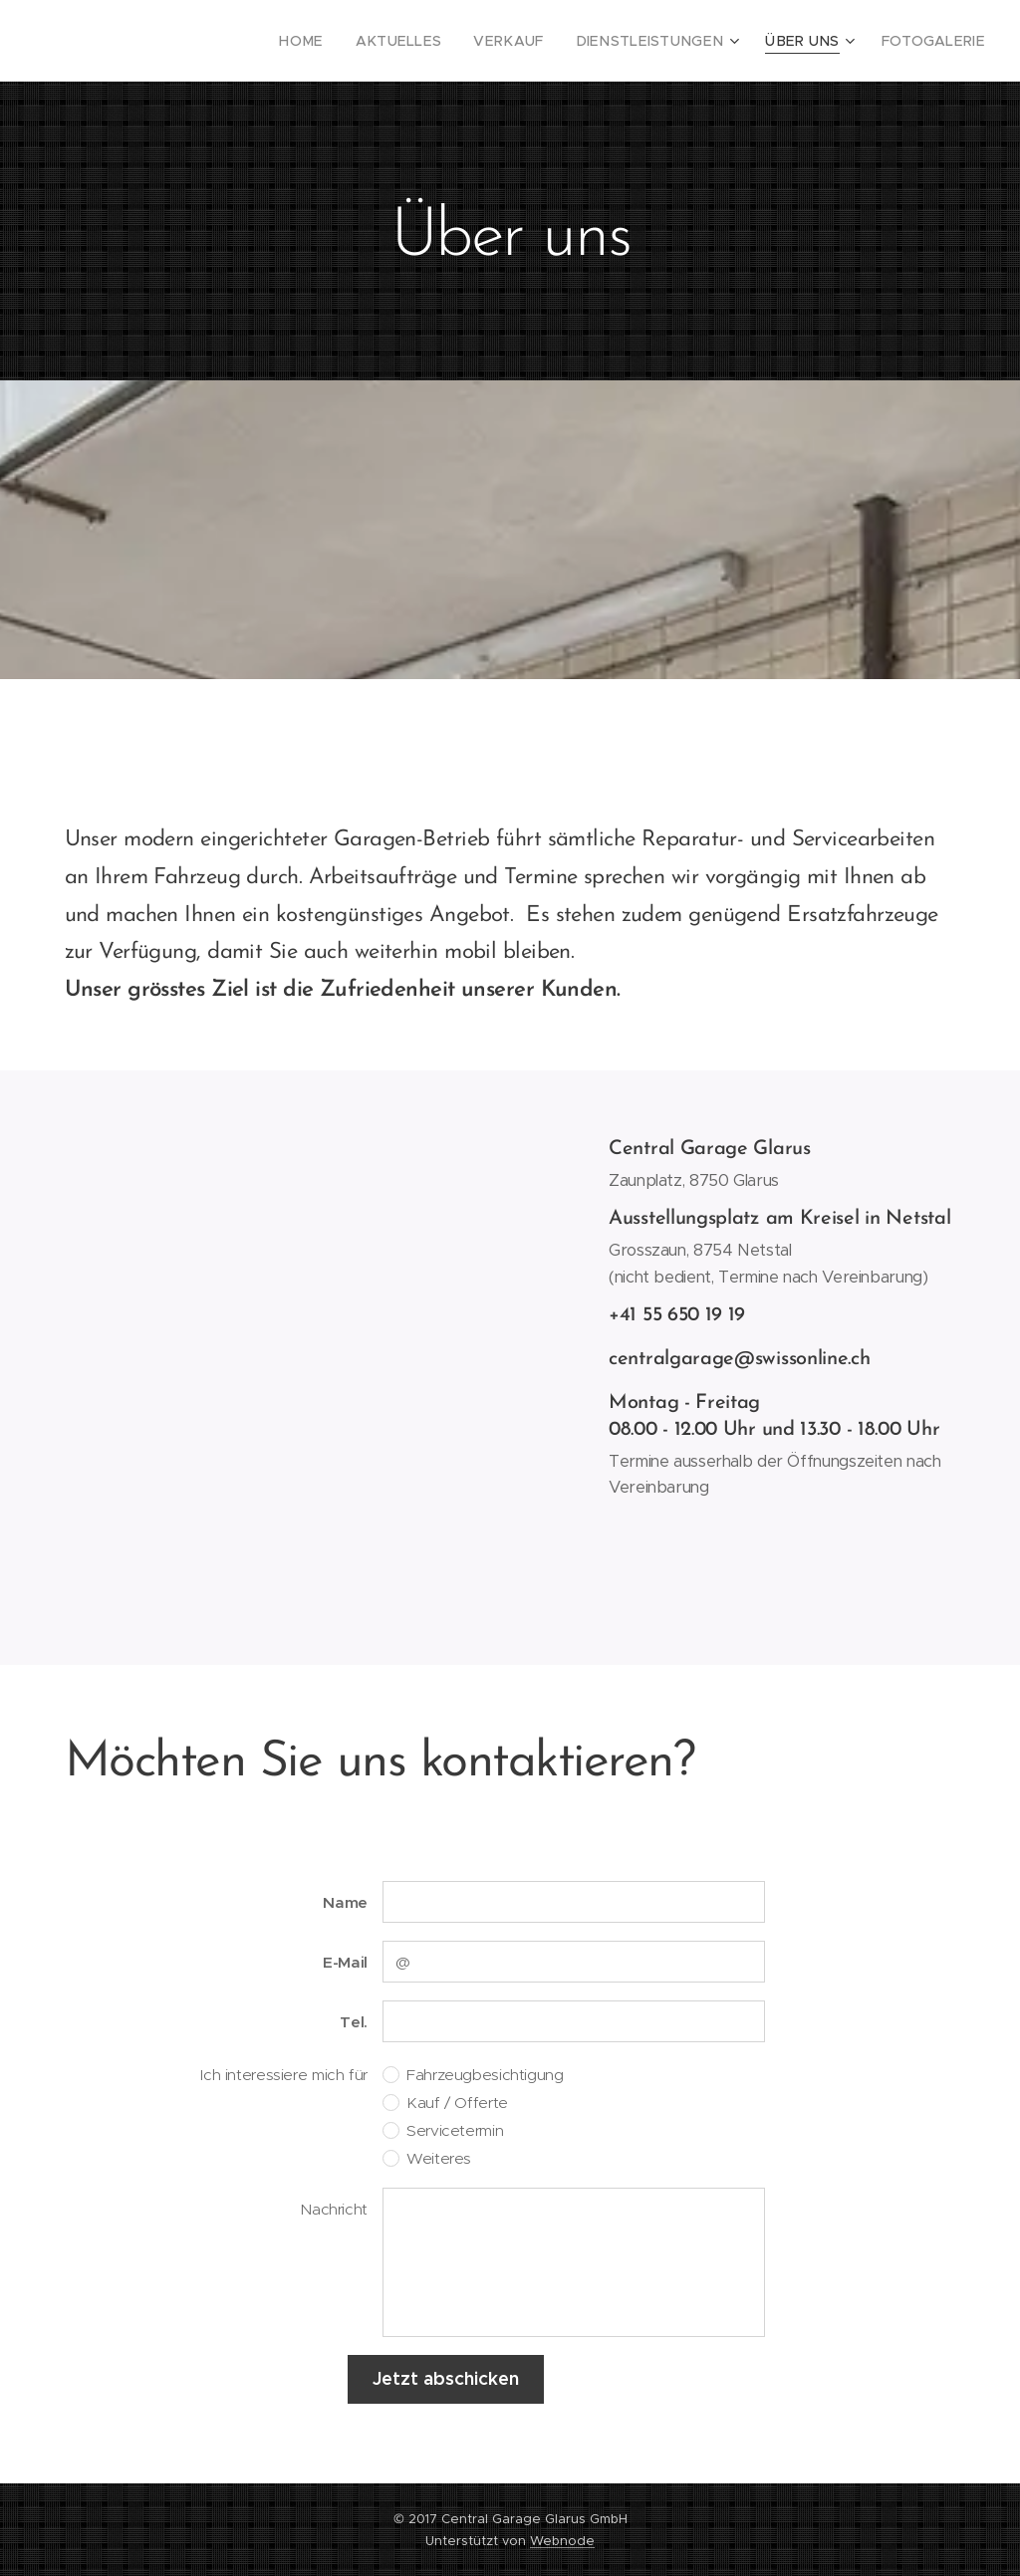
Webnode (562, 2540)
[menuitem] (355, 41)
